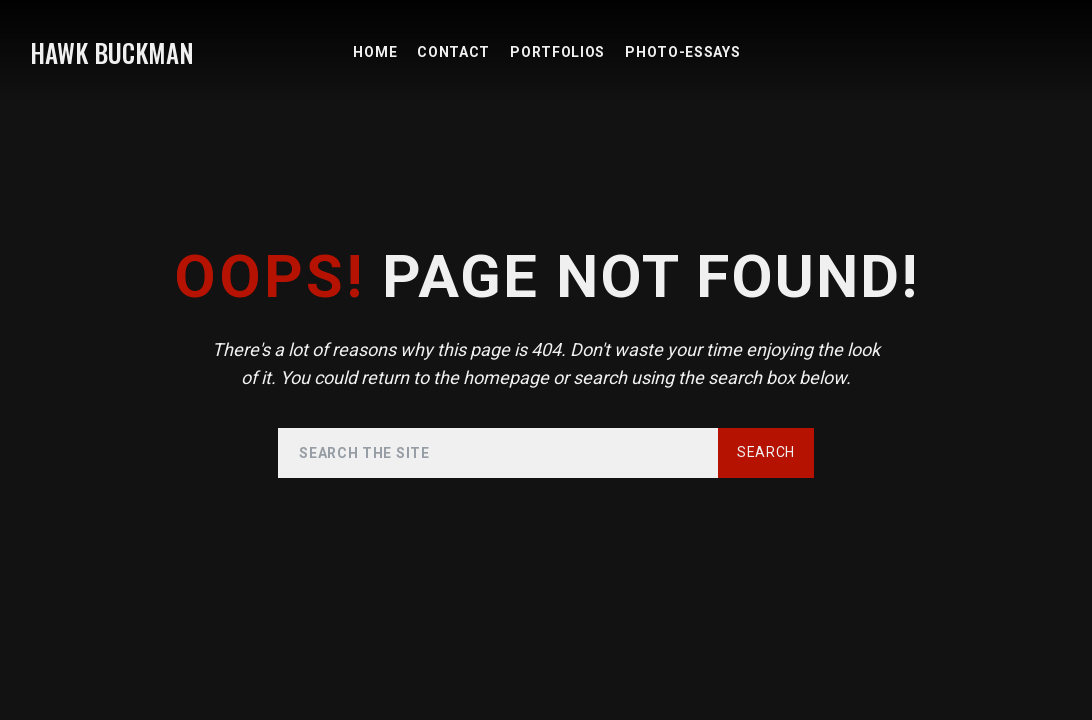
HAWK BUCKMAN (112, 52)
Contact (453, 52)
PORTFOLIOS (557, 52)
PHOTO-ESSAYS (682, 52)
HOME (375, 52)
